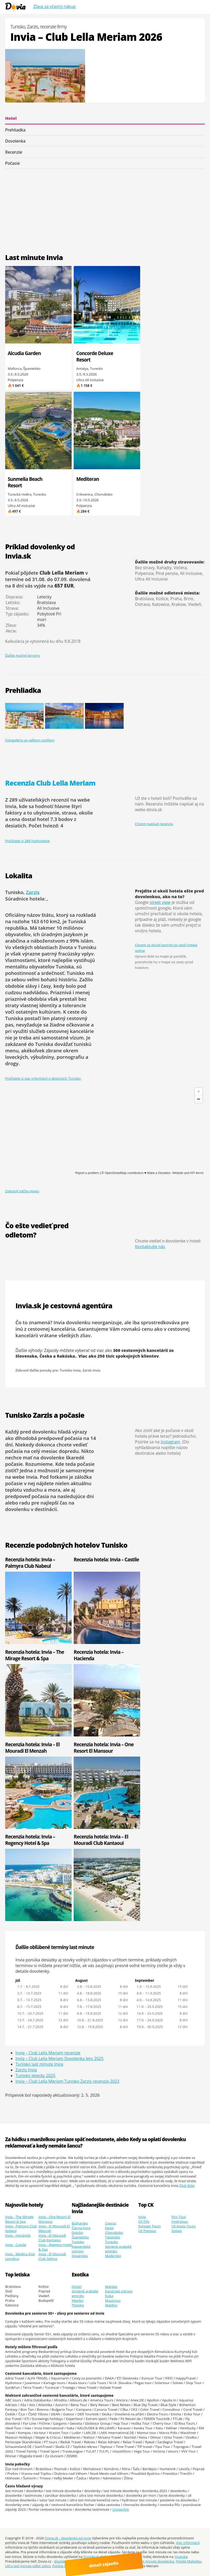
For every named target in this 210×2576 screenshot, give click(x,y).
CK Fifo (143, 2221)
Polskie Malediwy (65, 2566)
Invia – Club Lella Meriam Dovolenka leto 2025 (59, 2058)
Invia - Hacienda (18, 2235)
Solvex (177, 2230)
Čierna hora (81, 2228)
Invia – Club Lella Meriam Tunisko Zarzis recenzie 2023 (67, 2081)
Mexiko (77, 2300)
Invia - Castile (15, 2244)
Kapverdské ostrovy (81, 2248)
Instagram (170, 1442)
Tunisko (78, 2242)
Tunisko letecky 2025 (35, 2075)
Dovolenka (15, 141)
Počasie (12, 163)
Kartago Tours (149, 2226)
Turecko (111, 2242)
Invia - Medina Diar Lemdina (20, 2256)
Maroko (111, 2286)
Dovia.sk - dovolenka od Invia (68, 2538)
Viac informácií (187, 2542)
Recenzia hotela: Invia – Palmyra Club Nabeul (30, 1562)
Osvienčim (120, 2509)
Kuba (109, 2295)
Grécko (77, 2232)
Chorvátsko (114, 2232)
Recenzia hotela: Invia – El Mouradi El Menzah (32, 1747)
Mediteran (87, 479)
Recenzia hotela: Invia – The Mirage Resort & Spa (34, 1655)
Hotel (11, 118)
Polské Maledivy (188, 2561)
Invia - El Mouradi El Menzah (54, 2228)
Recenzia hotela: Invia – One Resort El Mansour (103, 1747)
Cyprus (110, 2223)
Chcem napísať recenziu (154, 823)
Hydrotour (180, 2221)
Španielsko (80, 2237)
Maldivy (111, 2305)
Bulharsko (80, 2223)
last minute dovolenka (156, 2561)
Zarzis (33, 892)
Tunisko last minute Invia (39, 2064)
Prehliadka (15, 130)
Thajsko (78, 2305)
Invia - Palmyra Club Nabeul (21, 2228)
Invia (142, 2216)
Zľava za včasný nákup (54, 6)
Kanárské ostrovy (118, 2291)
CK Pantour (147, 2230)
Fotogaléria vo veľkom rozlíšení (29, 740)
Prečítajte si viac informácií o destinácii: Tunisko (43, 1078)
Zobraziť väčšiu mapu (22, 1191)
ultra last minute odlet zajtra (28, 2566)
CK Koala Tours (184, 2226)
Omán (76, 2286)
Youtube (181, 2556)
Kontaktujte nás (150, 1246)
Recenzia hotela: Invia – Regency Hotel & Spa (30, 1839)
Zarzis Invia (91, 1370)
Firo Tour (179, 2216)
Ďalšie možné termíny (22, 655)
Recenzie (13, 152)
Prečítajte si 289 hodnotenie (27, 841)
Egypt (109, 2228)
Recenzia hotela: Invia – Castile (106, 1559)
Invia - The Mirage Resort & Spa (19, 2219)
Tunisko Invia (70, 1370)
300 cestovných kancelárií (140, 1350)
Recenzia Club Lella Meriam (50, 783)
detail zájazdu (108, 2564)
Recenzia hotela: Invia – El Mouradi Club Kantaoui (101, 1839)
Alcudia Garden (24, 353)
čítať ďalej (187, 2185)
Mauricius (113, 2300)
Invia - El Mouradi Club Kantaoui (52, 2237)
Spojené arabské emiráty (118, 2248)
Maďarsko (113, 2255)
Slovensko (80, 2255)
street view (160, 902)
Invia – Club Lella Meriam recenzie (47, 2053)
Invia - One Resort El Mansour (54, 2219)
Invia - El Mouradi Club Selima (52, 2256)
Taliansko (112, 2237)
